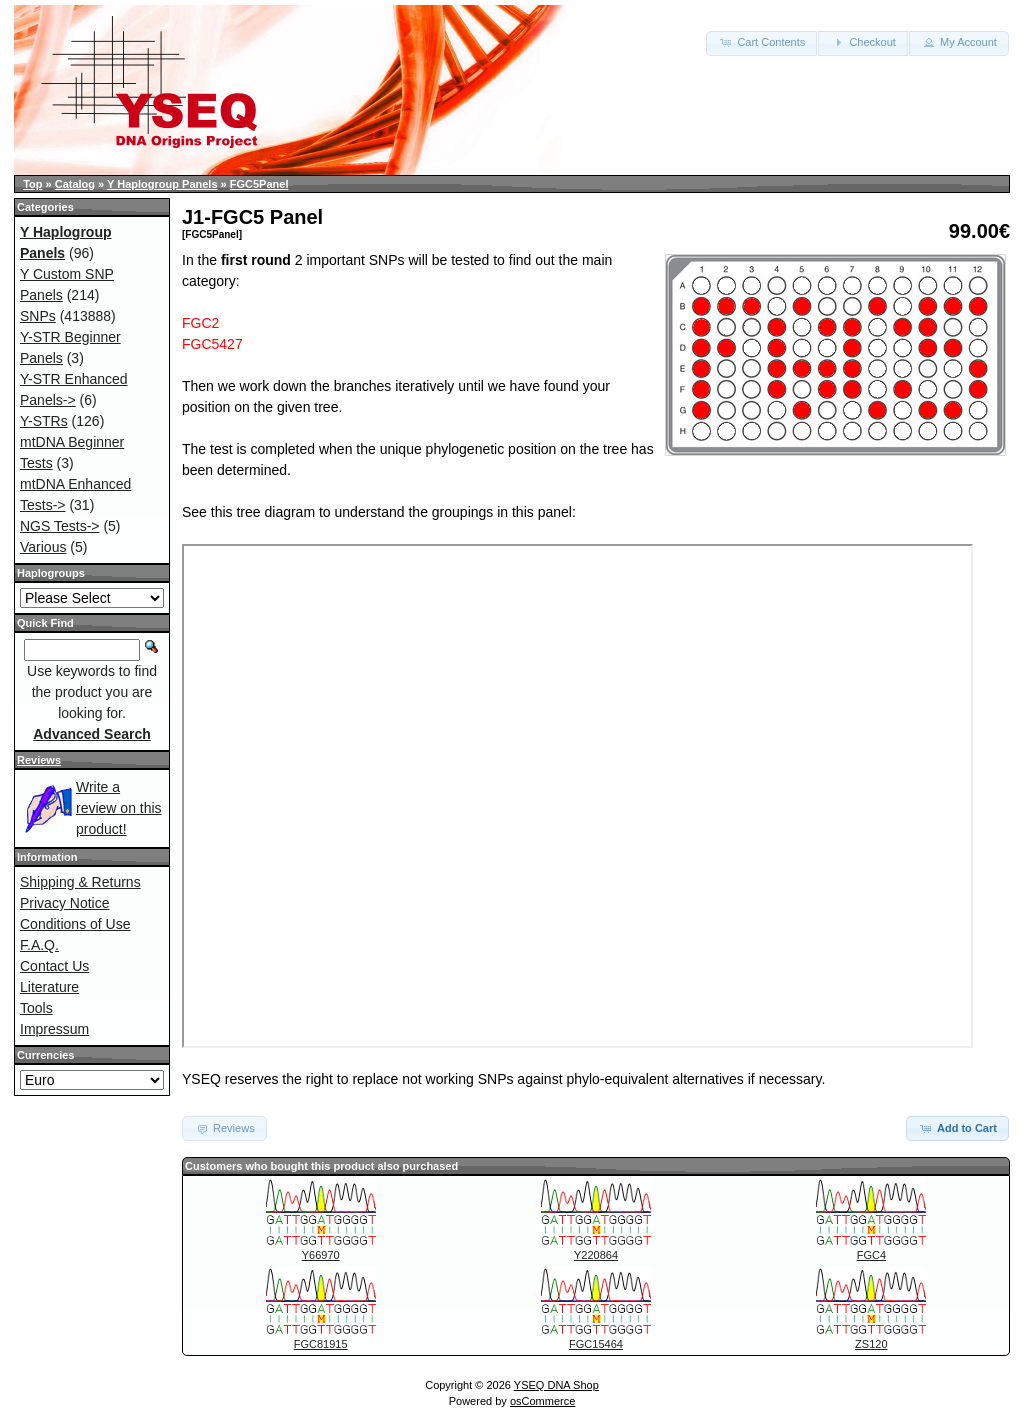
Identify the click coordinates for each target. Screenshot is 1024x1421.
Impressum (54, 1029)
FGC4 (871, 1255)
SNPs (38, 316)
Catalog (75, 184)
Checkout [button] (863, 42)
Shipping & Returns (80, 882)
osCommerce (542, 1401)
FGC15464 (596, 1344)
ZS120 (871, 1344)
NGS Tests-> (60, 526)
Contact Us (54, 966)
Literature (49, 987)
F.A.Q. (39, 945)
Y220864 (596, 1255)
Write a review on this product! (119, 808)
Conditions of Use (75, 924)
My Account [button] (959, 42)
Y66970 (321, 1255)
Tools (36, 1008)
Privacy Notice (64, 903)
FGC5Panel (259, 184)
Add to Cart (957, 1128)
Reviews (39, 760)
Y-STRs (44, 421)
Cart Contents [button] (761, 42)
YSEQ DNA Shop (556, 1385)
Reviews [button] (224, 1128)
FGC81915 (321, 1344)
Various (43, 547)
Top (32, 184)
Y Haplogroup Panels (162, 184)
